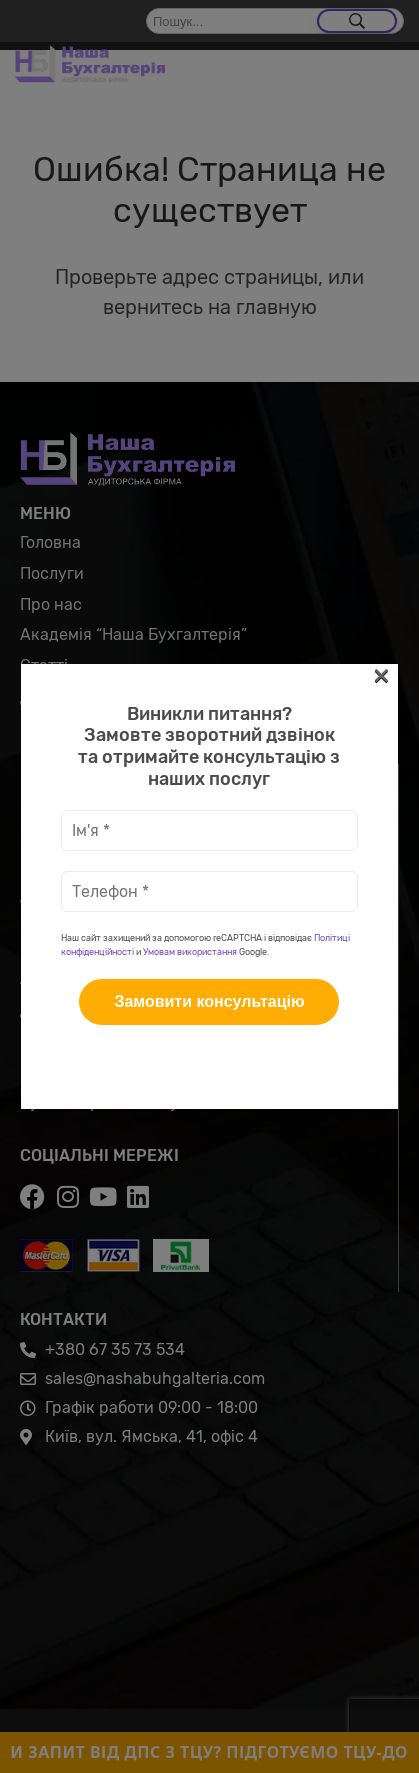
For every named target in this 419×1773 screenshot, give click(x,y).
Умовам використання (190, 425)
